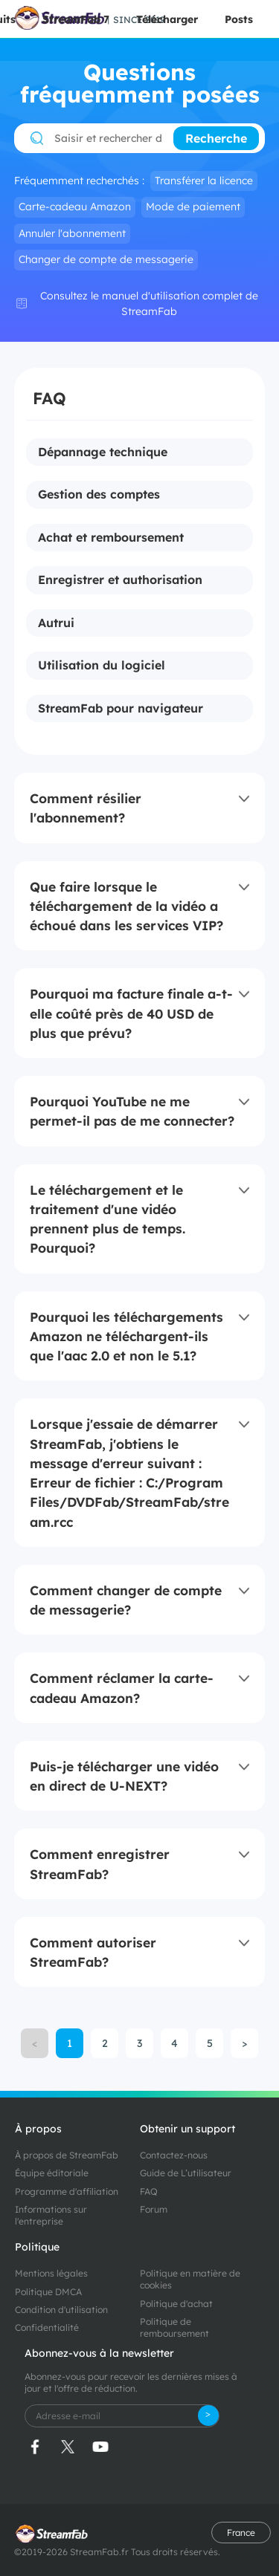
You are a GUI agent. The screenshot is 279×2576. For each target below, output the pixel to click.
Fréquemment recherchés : (79, 180)
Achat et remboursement (111, 538)
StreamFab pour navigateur (120, 709)
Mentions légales (51, 2273)
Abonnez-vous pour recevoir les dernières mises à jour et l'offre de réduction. (131, 2382)
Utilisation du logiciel (101, 665)
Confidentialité (47, 2327)
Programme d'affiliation (66, 2191)
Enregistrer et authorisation (120, 580)
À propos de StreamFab (66, 2155)
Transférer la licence (204, 180)
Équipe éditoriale (52, 2172)
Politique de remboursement (174, 2327)
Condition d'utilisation (61, 2309)
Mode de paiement (193, 206)
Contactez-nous (174, 2155)
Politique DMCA (48, 2291)
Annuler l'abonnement (72, 233)
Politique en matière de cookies (190, 2279)
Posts (239, 19)
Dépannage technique (102, 452)
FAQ (149, 2191)
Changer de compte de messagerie (106, 259)
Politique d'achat (176, 2303)
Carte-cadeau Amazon (75, 206)
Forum (153, 2209)
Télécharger (167, 19)
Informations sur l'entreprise (51, 2215)
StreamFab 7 (75, 19)
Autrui (56, 623)
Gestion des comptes (99, 495)
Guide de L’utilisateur (185, 2172)
